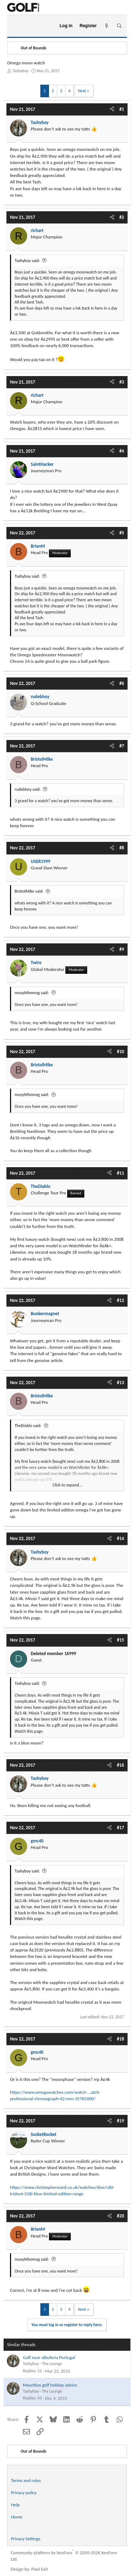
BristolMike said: (29, 891)
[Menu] (16, 26)
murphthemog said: (32, 992)
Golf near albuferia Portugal (49, 2357)
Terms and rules (26, 2480)
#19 (120, 2120)
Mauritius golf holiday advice (50, 2385)
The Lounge (52, 2363)
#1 (121, 109)
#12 (120, 1300)
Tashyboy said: (27, 260)
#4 (121, 451)
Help (15, 2504)
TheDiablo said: (28, 1425)
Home (17, 2517)
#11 (120, 1173)
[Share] (112, 109)
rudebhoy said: (28, 789)
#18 (120, 2039)
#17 (120, 1827)
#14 (120, 1538)
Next (82, 90)
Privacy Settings (25, 2538)
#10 (120, 1051)
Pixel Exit (39, 2569)
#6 (121, 683)
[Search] (119, 26)
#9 (121, 949)
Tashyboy (21, 70)
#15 (120, 1640)
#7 (121, 746)
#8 (121, 847)
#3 (121, 382)
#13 (120, 1382)
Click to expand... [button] (67, 1484)
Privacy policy (24, 2492)
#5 (121, 533)
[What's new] (106, 26)
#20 (120, 2216)
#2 (121, 217)
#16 (120, 1765)
